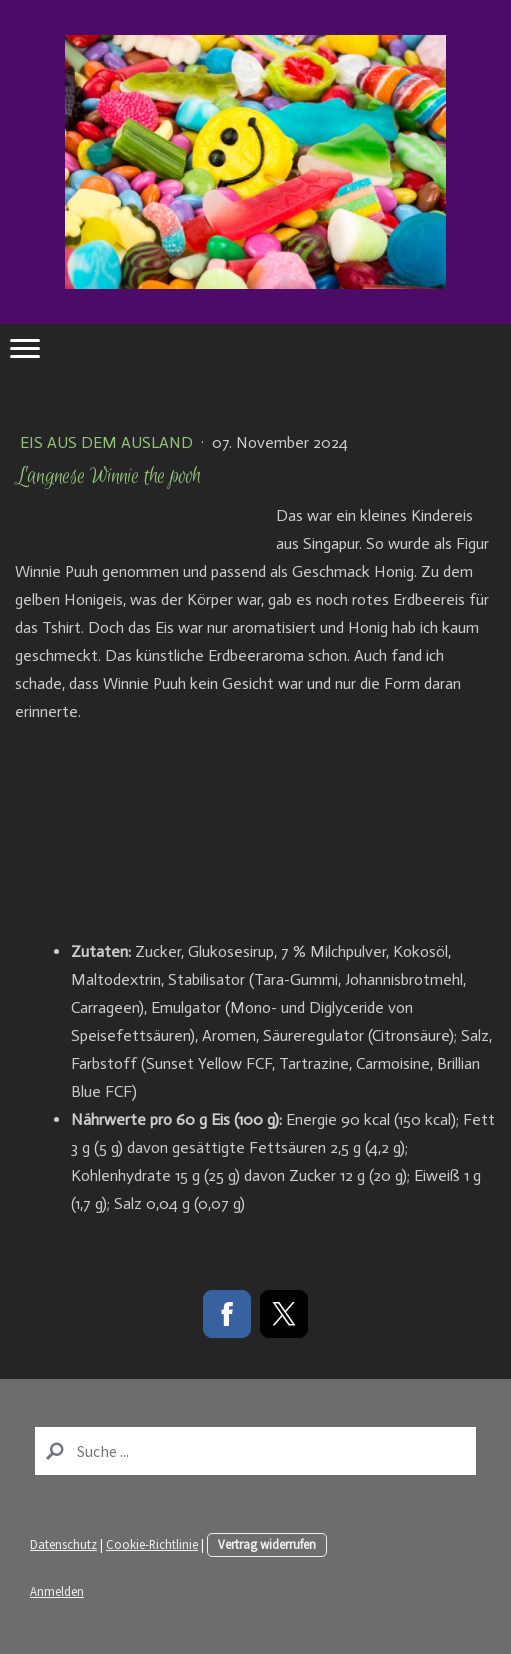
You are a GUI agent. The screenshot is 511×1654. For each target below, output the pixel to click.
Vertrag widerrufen (267, 1544)
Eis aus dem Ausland (108, 442)
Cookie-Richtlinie (152, 1544)
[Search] (255, 1451)
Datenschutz (63, 1544)
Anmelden (57, 1591)
